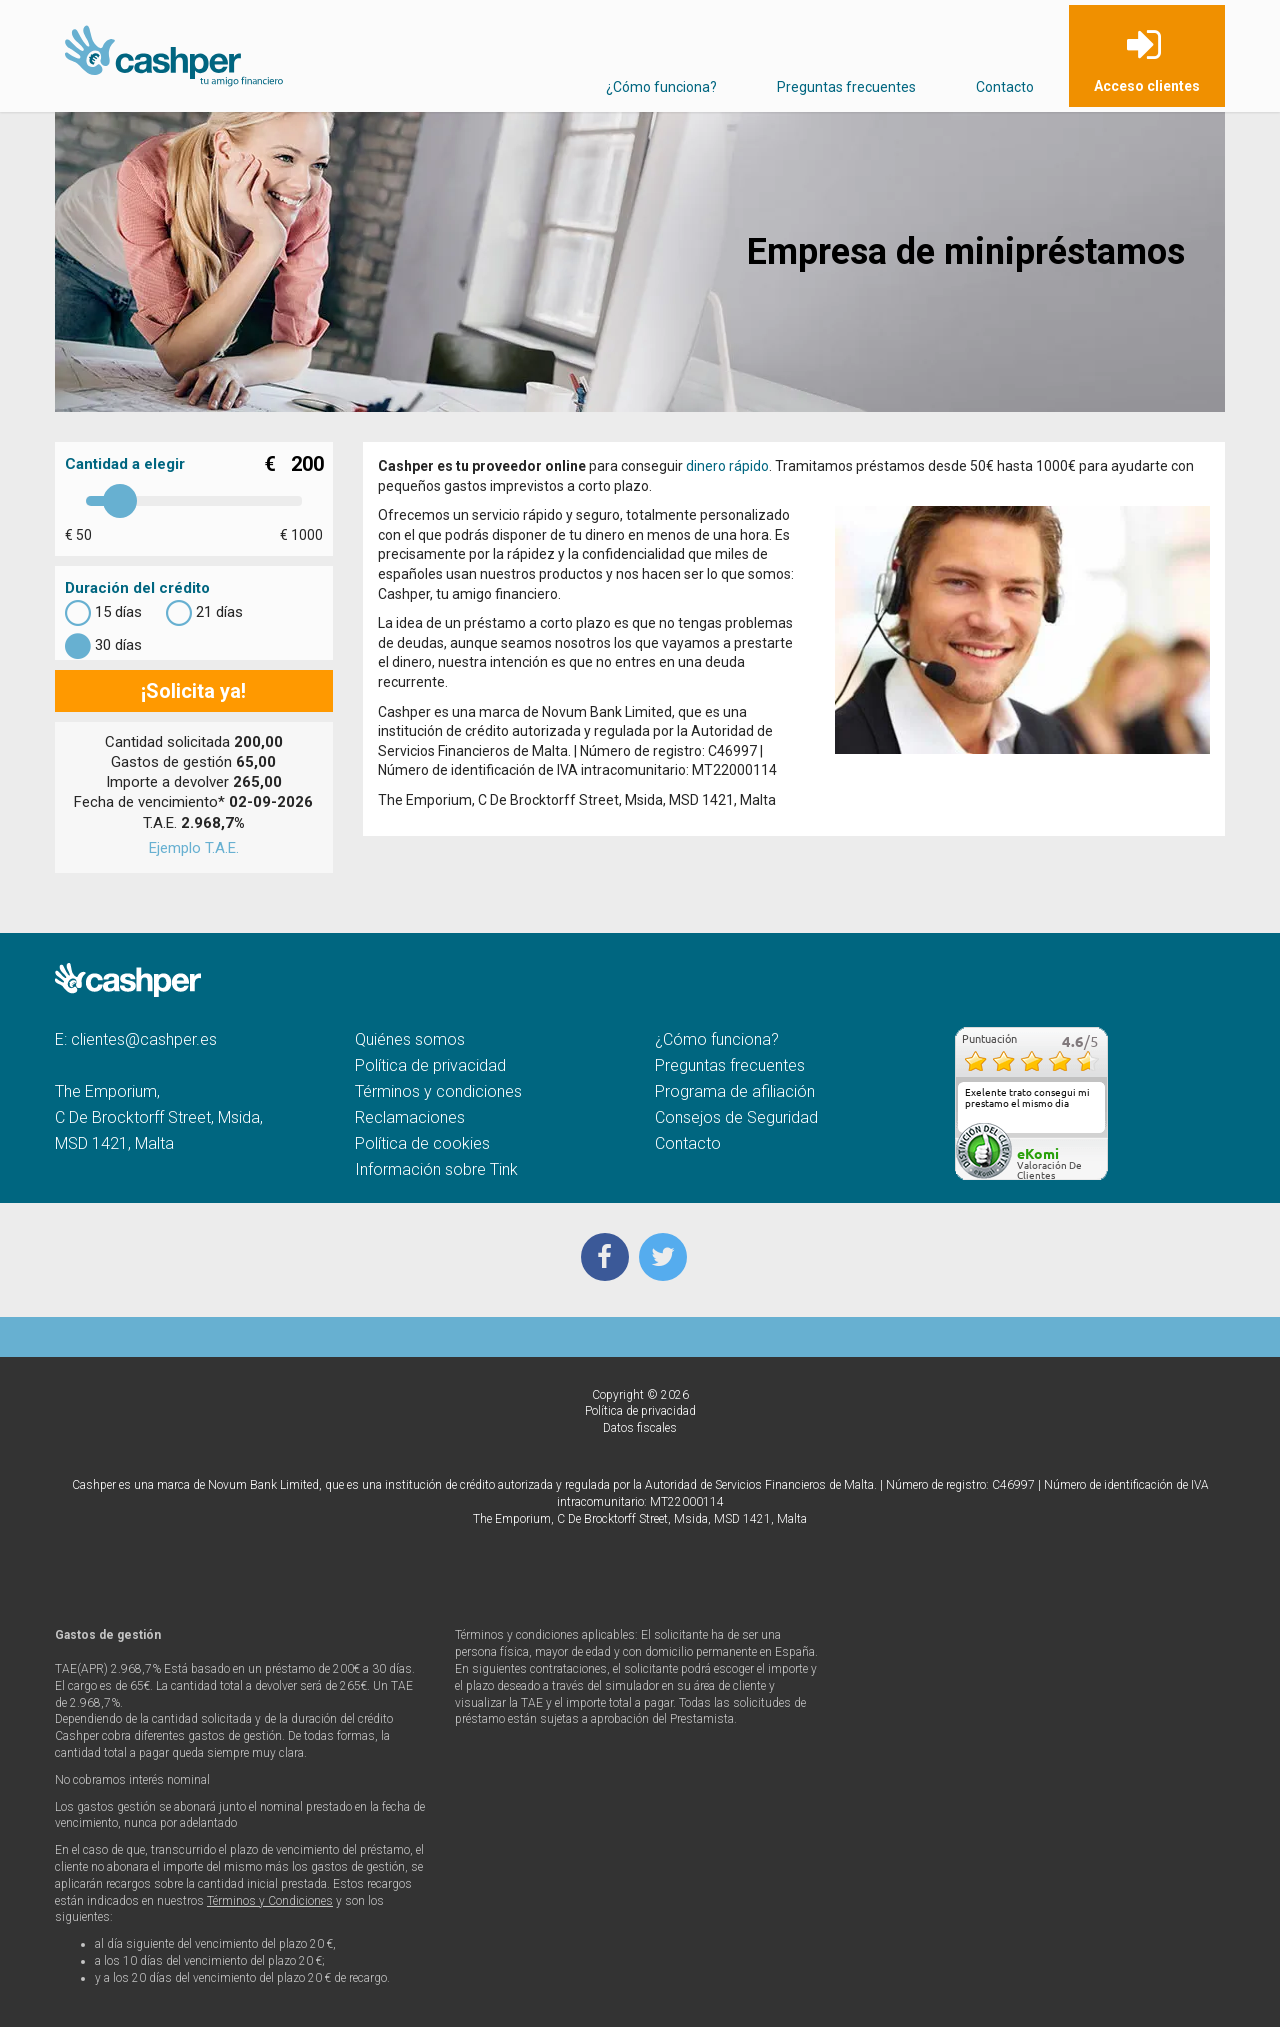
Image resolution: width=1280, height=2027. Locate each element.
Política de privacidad (430, 1065)
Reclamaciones (410, 1117)
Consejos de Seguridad (736, 1117)
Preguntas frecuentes (846, 87)
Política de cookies (422, 1143)
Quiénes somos (410, 1039)
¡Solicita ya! (193, 691)
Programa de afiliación (735, 1091)
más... (1086, 1126)
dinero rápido (727, 466)
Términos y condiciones (438, 1091)
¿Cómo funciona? (661, 87)
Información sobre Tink (436, 1169)
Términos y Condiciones (270, 1901)
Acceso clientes (1147, 86)
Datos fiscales (640, 1428)
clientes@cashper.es (144, 1039)
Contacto (1005, 87)
